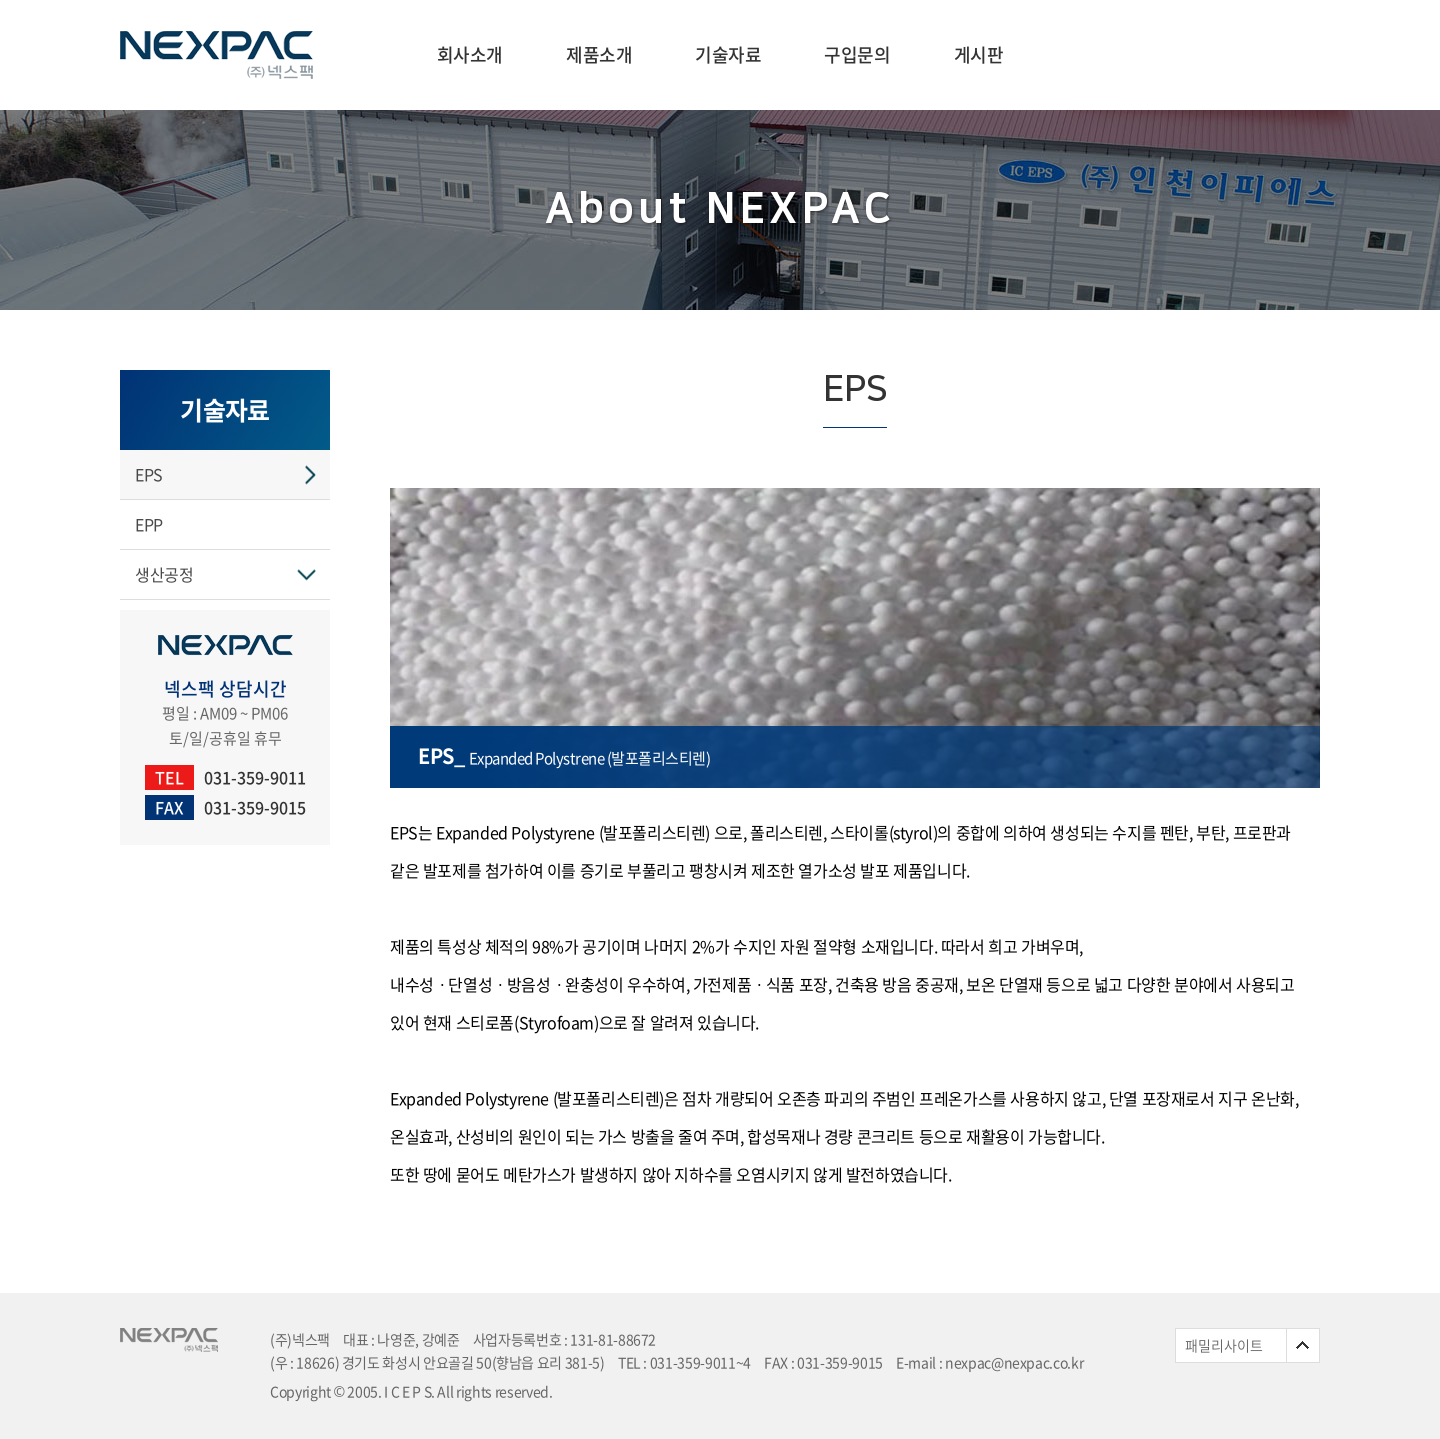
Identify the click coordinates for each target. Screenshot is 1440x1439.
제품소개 (599, 54)
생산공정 (164, 574)
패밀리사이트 (1224, 1345)
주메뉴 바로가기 (0, 0)
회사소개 (470, 54)
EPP (149, 524)
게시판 (979, 54)
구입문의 (857, 54)
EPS (149, 474)
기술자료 (728, 54)
